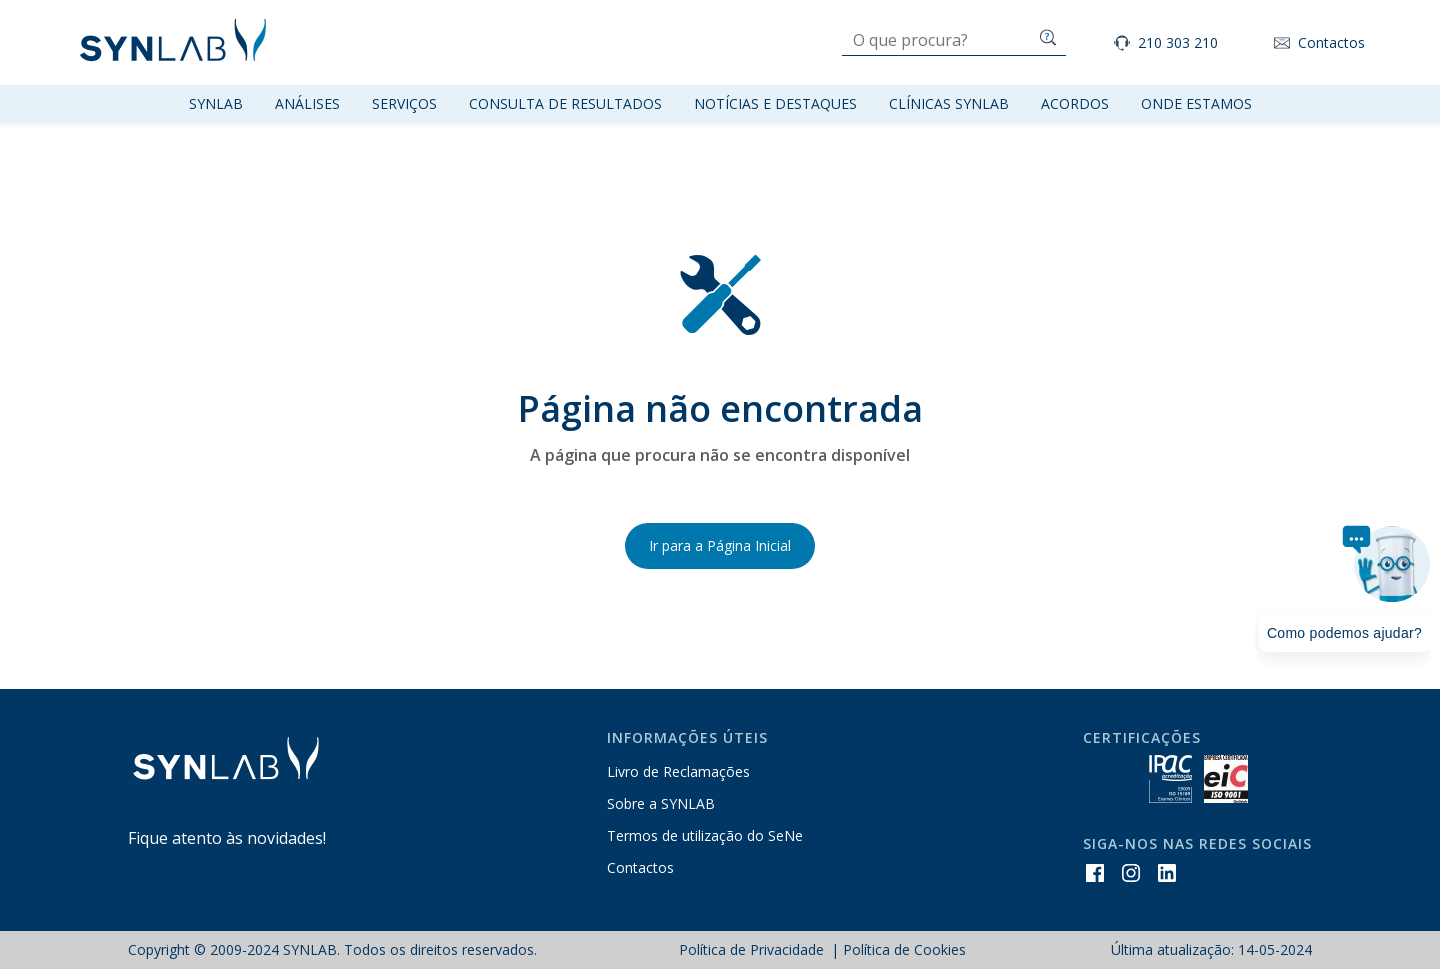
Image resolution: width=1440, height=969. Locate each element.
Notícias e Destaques (775, 103)
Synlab (216, 103)
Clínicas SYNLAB (949, 103)
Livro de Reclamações (678, 771)
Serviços (404, 103)
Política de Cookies (904, 949)
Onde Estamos (1196, 103)
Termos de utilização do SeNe (705, 835)
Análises (307, 103)
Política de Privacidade (753, 949)
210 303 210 (1178, 43)
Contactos (1331, 43)
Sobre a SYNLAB (661, 803)
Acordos (1075, 103)
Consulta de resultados (565, 103)
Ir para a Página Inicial (720, 545)
